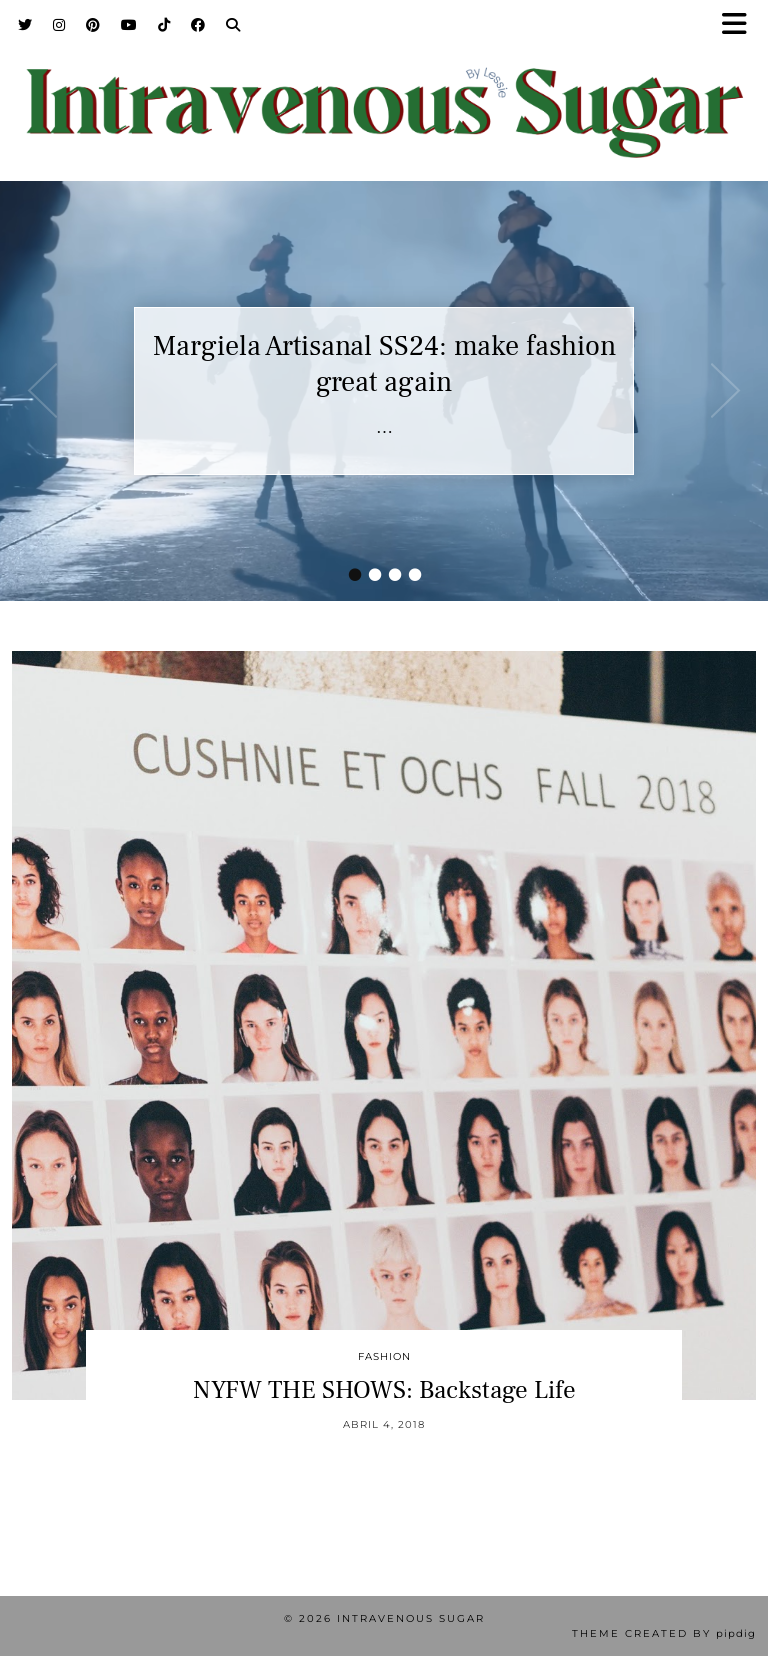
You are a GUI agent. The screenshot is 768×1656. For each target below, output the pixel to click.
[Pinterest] (93, 25)
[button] (741, 25)
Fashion (384, 1356)
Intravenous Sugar (411, 1618)
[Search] (233, 25)
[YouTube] (129, 25)
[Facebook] (198, 25)
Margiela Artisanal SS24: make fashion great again (384, 364)
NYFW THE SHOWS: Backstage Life (384, 1390)
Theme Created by (664, 1633)
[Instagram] (59, 25)
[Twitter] (25, 25)
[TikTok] (164, 25)
